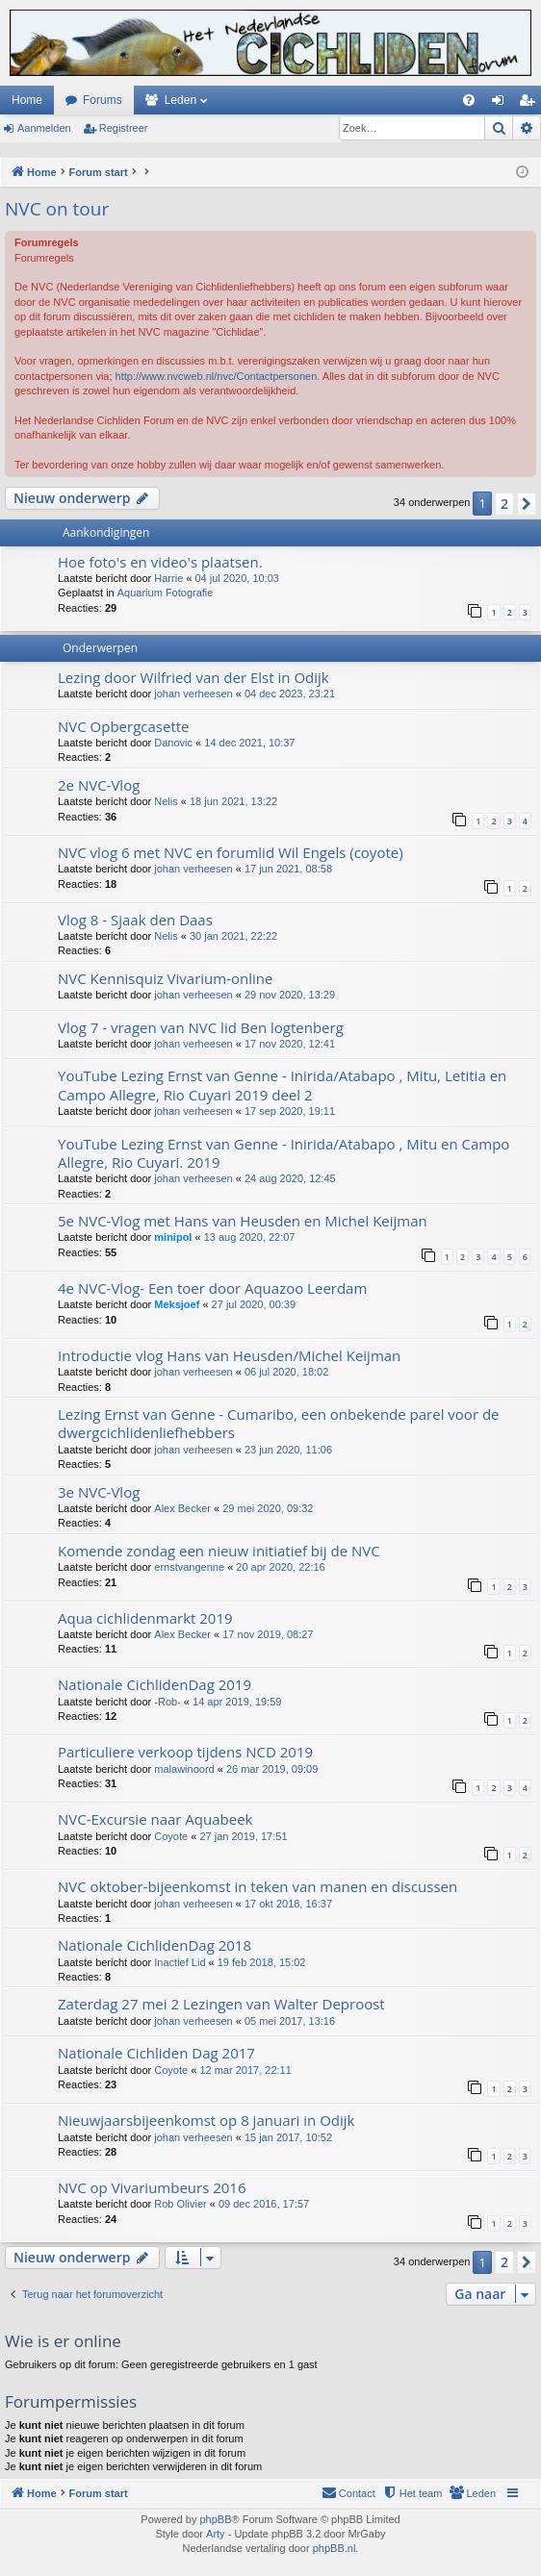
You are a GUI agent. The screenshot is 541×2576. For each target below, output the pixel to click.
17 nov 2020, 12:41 (290, 1043)
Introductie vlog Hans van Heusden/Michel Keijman (229, 1355)
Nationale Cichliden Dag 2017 (156, 2052)
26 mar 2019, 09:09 (272, 1769)
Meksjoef (176, 1304)
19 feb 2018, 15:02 (262, 1962)
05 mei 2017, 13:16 (290, 2021)
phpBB (215, 2519)
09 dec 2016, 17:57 (264, 2204)
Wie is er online (63, 2341)
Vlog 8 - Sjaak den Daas (135, 919)
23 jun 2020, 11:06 (288, 1449)
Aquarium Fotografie (165, 592)
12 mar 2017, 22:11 (245, 2070)
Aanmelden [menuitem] (502, 103)
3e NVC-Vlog (99, 1492)
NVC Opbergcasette (124, 726)
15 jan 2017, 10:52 (288, 2137)
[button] (526, 504)
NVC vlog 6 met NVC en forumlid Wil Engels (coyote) (230, 852)
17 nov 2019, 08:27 (267, 1634)
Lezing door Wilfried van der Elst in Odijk (193, 677)
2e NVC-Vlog (99, 785)
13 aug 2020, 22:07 (250, 1237)
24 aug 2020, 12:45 (290, 1178)
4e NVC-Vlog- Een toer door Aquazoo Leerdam (212, 1288)
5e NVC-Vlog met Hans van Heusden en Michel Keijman (242, 1220)
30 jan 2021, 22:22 (233, 936)
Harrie (168, 578)
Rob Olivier (180, 2204)
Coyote (171, 1836)
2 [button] (504, 503)
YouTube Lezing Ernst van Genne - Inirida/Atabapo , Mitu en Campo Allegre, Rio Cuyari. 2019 (283, 1153)
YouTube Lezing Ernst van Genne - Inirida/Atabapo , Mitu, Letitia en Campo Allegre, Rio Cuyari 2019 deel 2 (282, 1084)
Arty (215, 2533)
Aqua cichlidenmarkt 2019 (145, 1618)
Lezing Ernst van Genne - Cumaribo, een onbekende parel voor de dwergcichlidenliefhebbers (279, 1423)
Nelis (165, 801)
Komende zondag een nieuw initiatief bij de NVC (219, 1550)
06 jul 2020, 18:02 (286, 1371)
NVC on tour (57, 208)
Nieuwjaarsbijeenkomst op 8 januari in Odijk (206, 2120)
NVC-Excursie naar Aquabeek (155, 1819)
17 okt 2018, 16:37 (288, 1903)
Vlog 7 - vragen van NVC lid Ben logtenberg (201, 1027)
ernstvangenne (189, 1567)
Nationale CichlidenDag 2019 (154, 1684)
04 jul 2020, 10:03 (236, 578)
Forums (102, 100)
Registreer (123, 128)
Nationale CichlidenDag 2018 (154, 1945)
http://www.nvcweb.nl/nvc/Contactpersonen (217, 376)
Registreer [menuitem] (531, 103)
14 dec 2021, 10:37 (249, 742)
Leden (180, 100)
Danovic (173, 742)
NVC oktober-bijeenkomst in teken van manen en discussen (257, 1886)
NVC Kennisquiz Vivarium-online (165, 978)
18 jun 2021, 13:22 (233, 801)
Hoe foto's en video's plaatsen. (160, 561)
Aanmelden (44, 128)
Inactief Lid (179, 1962)
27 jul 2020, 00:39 (254, 1304)
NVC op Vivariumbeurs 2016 (152, 2187)
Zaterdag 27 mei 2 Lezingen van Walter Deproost (221, 2003)
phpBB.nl (334, 2548)
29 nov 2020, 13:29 (290, 994)
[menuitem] (468, 100)
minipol (173, 1237)
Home (27, 100)
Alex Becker (182, 1508)
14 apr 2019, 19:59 (237, 1701)
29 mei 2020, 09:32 (267, 1508)
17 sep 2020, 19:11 (290, 1111)
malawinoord (184, 1769)
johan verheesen (193, 693)
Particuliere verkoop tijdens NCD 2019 (185, 1751)
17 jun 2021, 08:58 (288, 868)
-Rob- (167, 1701)
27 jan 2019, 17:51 (243, 1836)
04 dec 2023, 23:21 (290, 693)
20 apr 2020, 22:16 (280, 1567)
